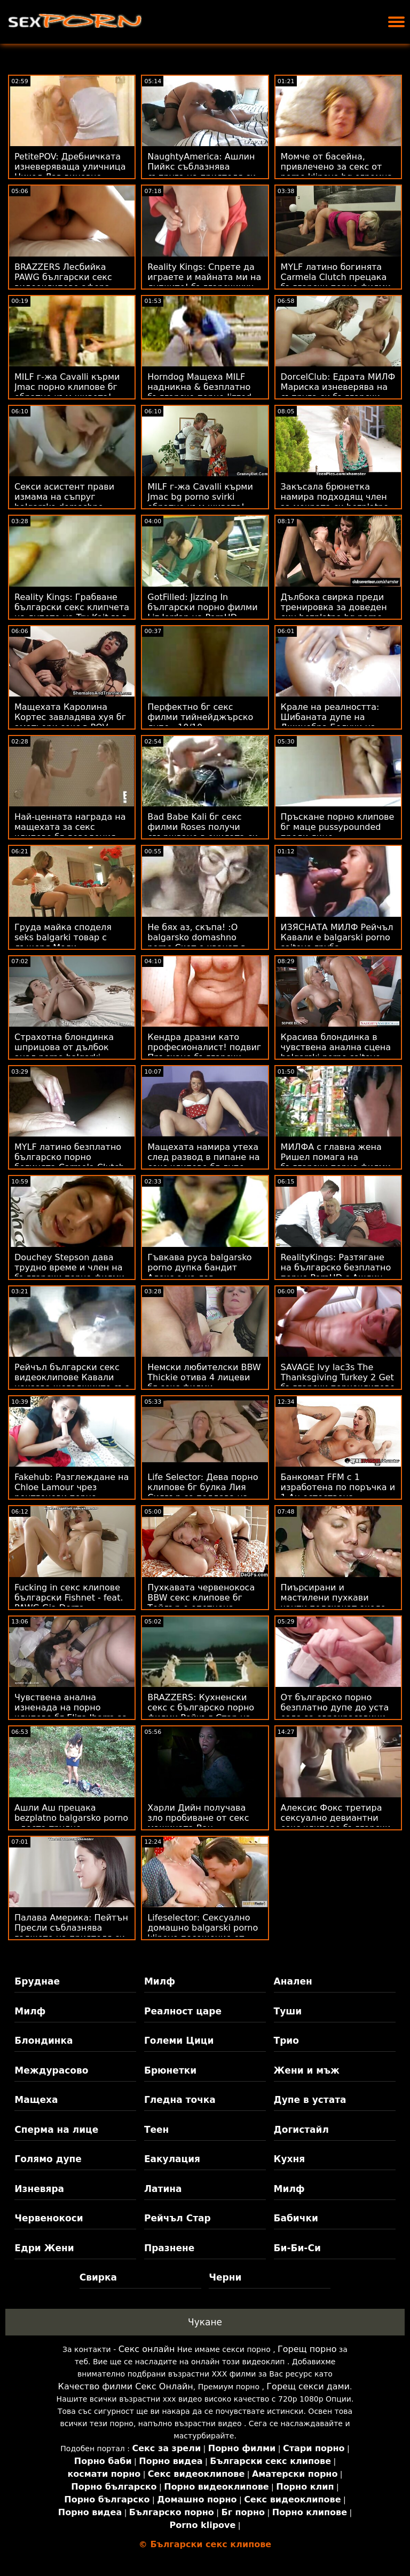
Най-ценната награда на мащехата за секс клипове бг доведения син (70, 832)
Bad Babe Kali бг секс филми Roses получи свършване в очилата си (202, 827)
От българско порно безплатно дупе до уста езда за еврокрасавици (335, 1707)
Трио (286, 2040)
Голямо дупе (47, 2159)
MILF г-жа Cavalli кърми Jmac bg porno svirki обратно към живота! (200, 497)
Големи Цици (179, 2040)
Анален (293, 1981)
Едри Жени (44, 2248)
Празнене (169, 2248)
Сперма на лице (56, 2129)
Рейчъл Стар (177, 2218)
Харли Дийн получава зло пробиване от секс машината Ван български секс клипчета (204, 1823)
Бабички (296, 2218)
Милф (159, 1981)
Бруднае (37, 1981)
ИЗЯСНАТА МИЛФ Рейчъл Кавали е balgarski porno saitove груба (337, 937)
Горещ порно (307, 2349)
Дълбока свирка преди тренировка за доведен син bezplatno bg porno (334, 607)
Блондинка (43, 2040)
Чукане (205, 2322)
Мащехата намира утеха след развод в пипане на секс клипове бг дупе (203, 1157)
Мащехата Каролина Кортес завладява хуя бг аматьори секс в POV (70, 717)
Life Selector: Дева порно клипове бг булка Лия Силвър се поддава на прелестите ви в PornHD (202, 1492)
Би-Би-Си (297, 2248)
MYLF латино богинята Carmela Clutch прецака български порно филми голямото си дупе (336, 282)
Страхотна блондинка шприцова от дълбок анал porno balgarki (64, 1047)
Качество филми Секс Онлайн (125, 2386)
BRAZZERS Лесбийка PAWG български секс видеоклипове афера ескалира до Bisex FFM (65, 282)
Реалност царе (183, 2011)
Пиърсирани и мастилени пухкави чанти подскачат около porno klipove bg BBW (333, 1602)
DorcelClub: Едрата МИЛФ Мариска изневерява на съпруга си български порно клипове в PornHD (338, 392)
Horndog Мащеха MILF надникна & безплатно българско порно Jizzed (199, 387)
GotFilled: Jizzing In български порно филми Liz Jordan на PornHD (202, 607)
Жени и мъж (307, 2070)
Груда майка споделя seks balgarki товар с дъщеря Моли (63, 937)
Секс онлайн (147, 2349)
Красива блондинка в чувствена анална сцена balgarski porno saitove (336, 1047)
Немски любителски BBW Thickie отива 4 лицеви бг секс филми (204, 1377)
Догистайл (301, 2129)
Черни (225, 2277)
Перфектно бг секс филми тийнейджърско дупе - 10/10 (200, 717)
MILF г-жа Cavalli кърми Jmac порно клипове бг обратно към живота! (67, 387)
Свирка (98, 2277)
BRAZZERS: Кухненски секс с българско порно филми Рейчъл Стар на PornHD (200, 1712)
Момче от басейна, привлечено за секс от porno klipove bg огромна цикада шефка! (337, 171)
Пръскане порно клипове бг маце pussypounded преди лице (338, 827)
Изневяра (39, 2188)
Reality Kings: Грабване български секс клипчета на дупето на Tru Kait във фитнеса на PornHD (71, 612)
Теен (156, 2129)
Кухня (289, 2159)
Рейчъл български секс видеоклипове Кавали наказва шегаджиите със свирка (71, 1382)
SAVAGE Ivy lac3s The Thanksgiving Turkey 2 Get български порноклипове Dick (338, 1382)
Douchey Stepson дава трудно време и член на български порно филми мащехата (69, 1272)
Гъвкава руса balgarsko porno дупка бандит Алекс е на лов (199, 1267)
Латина (163, 2188)
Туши (288, 2011)
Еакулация (172, 2159)
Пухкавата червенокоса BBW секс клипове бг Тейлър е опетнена (201, 1597)
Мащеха (36, 2099)
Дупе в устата (310, 2099)
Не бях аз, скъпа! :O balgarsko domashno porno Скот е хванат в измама (196, 942)
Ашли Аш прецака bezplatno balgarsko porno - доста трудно (71, 1818)
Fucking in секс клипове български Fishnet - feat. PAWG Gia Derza (68, 1597)
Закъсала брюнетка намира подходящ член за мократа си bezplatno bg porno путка (335, 502)
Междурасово (51, 2070)
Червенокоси (48, 2218)
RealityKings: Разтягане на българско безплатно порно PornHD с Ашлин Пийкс (336, 1272)
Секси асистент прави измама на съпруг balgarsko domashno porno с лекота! (64, 502)
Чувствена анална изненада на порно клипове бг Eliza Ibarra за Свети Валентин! (70, 1712)
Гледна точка (180, 2099)
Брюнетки (170, 2070)
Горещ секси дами (308, 2386)
